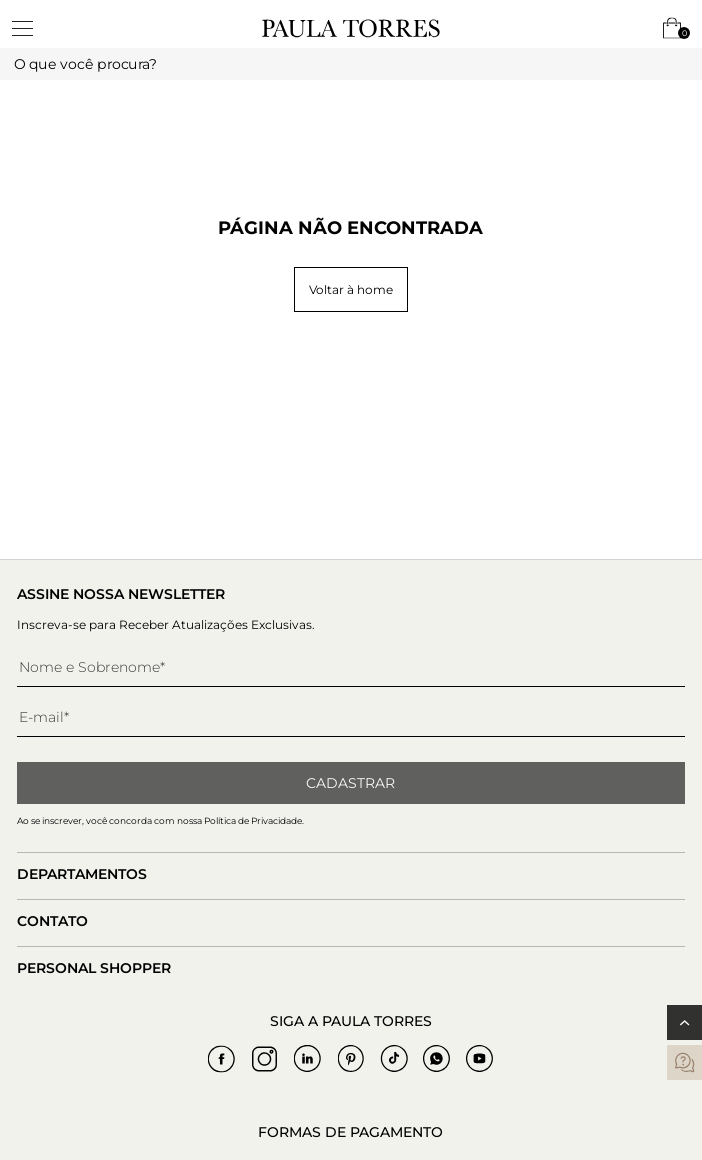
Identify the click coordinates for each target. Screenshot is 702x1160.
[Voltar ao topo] (684, 1022)
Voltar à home (351, 289)
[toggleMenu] (32, 28)
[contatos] (684, 1062)
